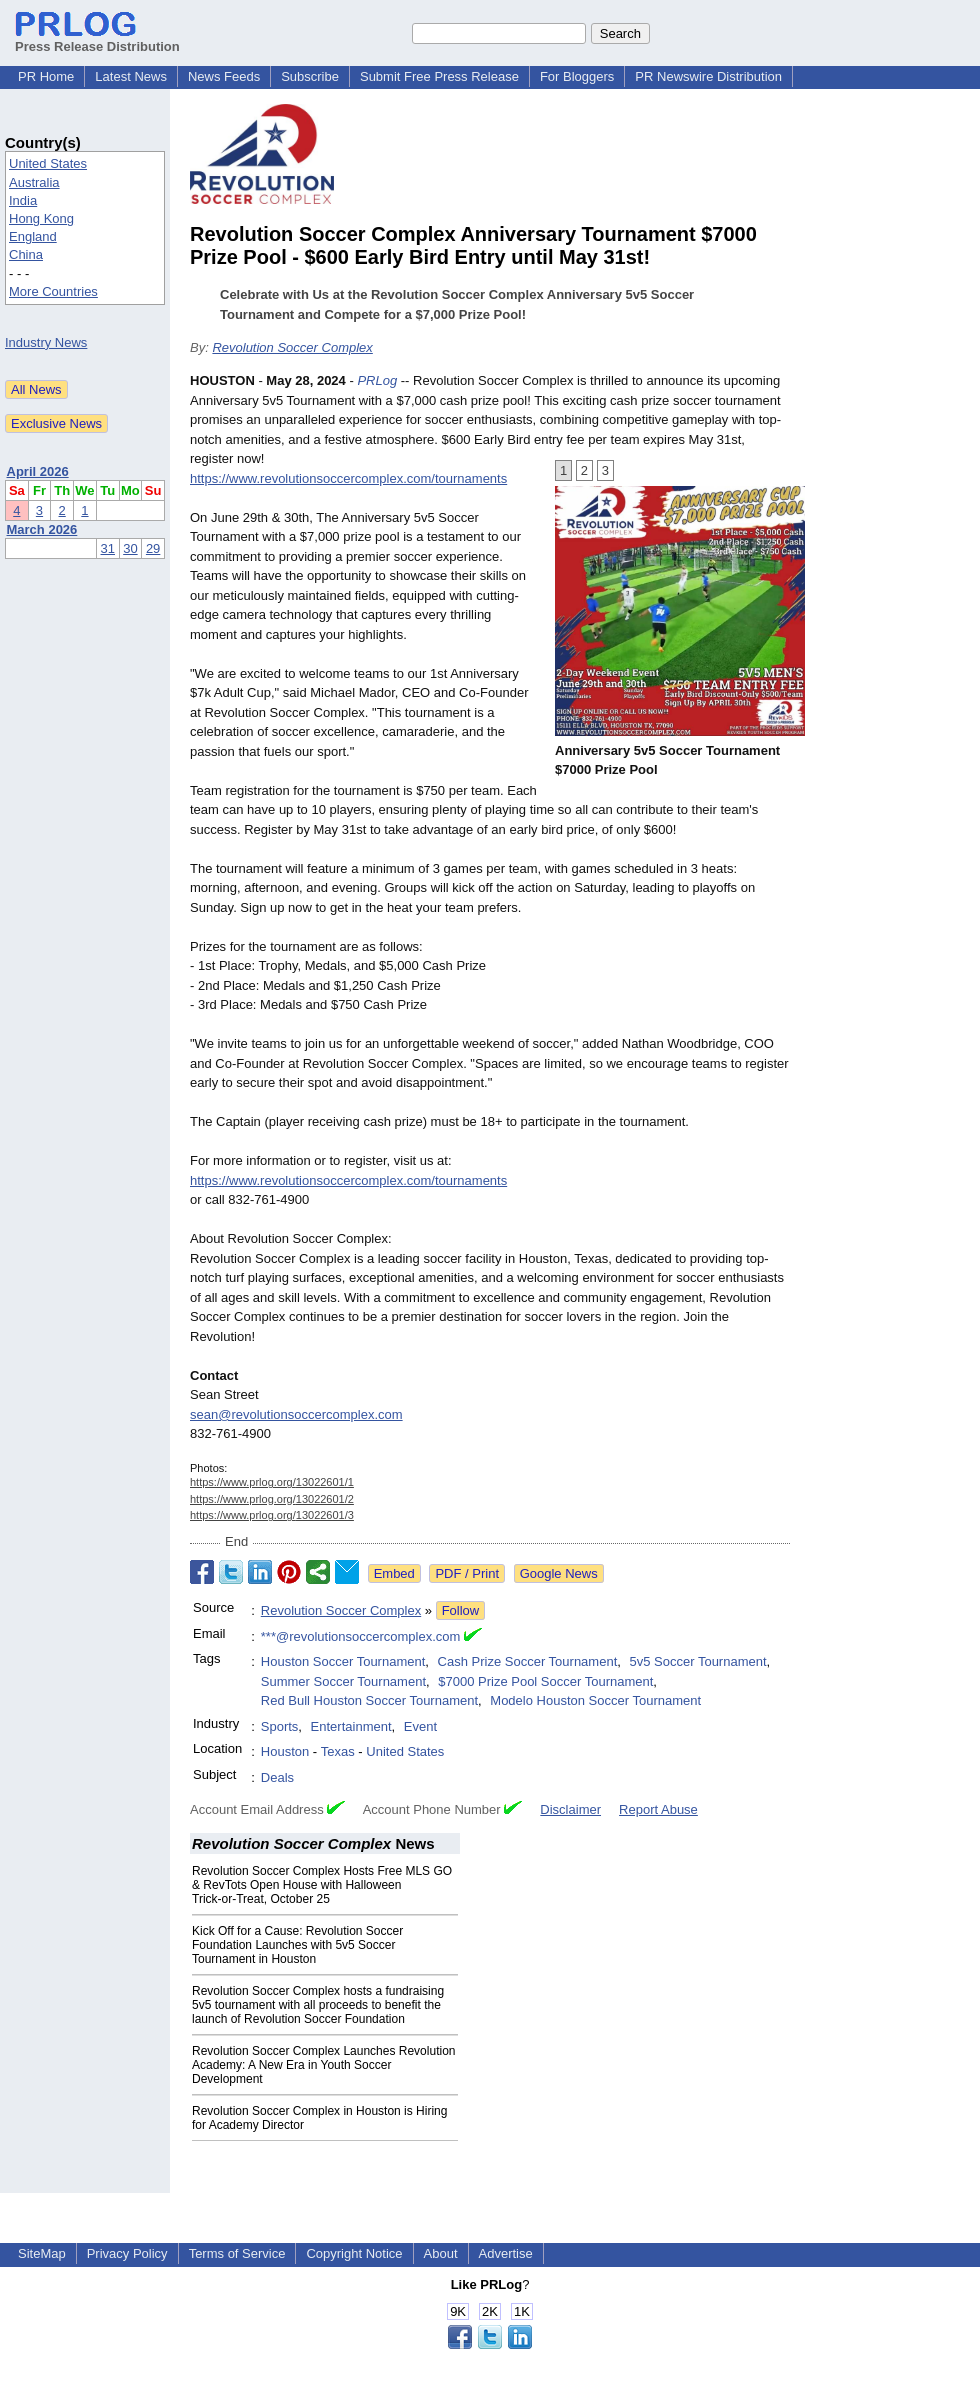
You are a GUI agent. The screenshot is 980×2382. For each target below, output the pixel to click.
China (26, 254)
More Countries (53, 291)
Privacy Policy (127, 2253)
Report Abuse (658, 1809)
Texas (338, 1751)
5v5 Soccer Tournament (698, 1661)
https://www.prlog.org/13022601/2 (272, 1499)
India (23, 200)
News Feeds (224, 76)
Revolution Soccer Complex (292, 347)
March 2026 (42, 529)
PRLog (377, 380)
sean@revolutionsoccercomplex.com (296, 1414)
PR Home (46, 76)
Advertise (506, 2253)
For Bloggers (577, 76)
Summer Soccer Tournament (343, 1681)
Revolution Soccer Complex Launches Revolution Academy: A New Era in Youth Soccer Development (323, 2065)
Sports (280, 1726)
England (33, 236)
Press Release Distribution (97, 39)
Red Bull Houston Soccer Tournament (369, 1700)
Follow (461, 1610)
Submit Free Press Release (439, 76)
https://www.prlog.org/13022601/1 (272, 1482)
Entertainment (351, 1726)
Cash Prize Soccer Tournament (528, 1661)
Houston (285, 1751)
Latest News (131, 76)
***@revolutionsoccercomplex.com (361, 1636)
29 (153, 548)
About (441, 2253)
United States (48, 163)
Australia (34, 182)
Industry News (46, 342)
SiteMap (42, 2253)
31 (108, 548)
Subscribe (310, 76)
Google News (559, 1573)
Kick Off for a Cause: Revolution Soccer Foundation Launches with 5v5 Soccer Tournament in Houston (297, 1945)
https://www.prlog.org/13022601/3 (272, 1515)
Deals (277, 1777)
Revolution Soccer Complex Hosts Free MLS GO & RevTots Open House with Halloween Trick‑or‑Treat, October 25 (322, 1885)
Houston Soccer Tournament (343, 1661)
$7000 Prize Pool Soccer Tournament (545, 1681)
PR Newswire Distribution (708, 76)
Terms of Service (237, 2253)
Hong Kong (41, 218)
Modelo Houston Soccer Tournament (595, 1700)
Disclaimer (570, 1809)
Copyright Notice (354, 2253)
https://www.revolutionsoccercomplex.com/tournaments (348, 478)
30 (130, 548)
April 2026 (38, 471)
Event (420, 1726)
